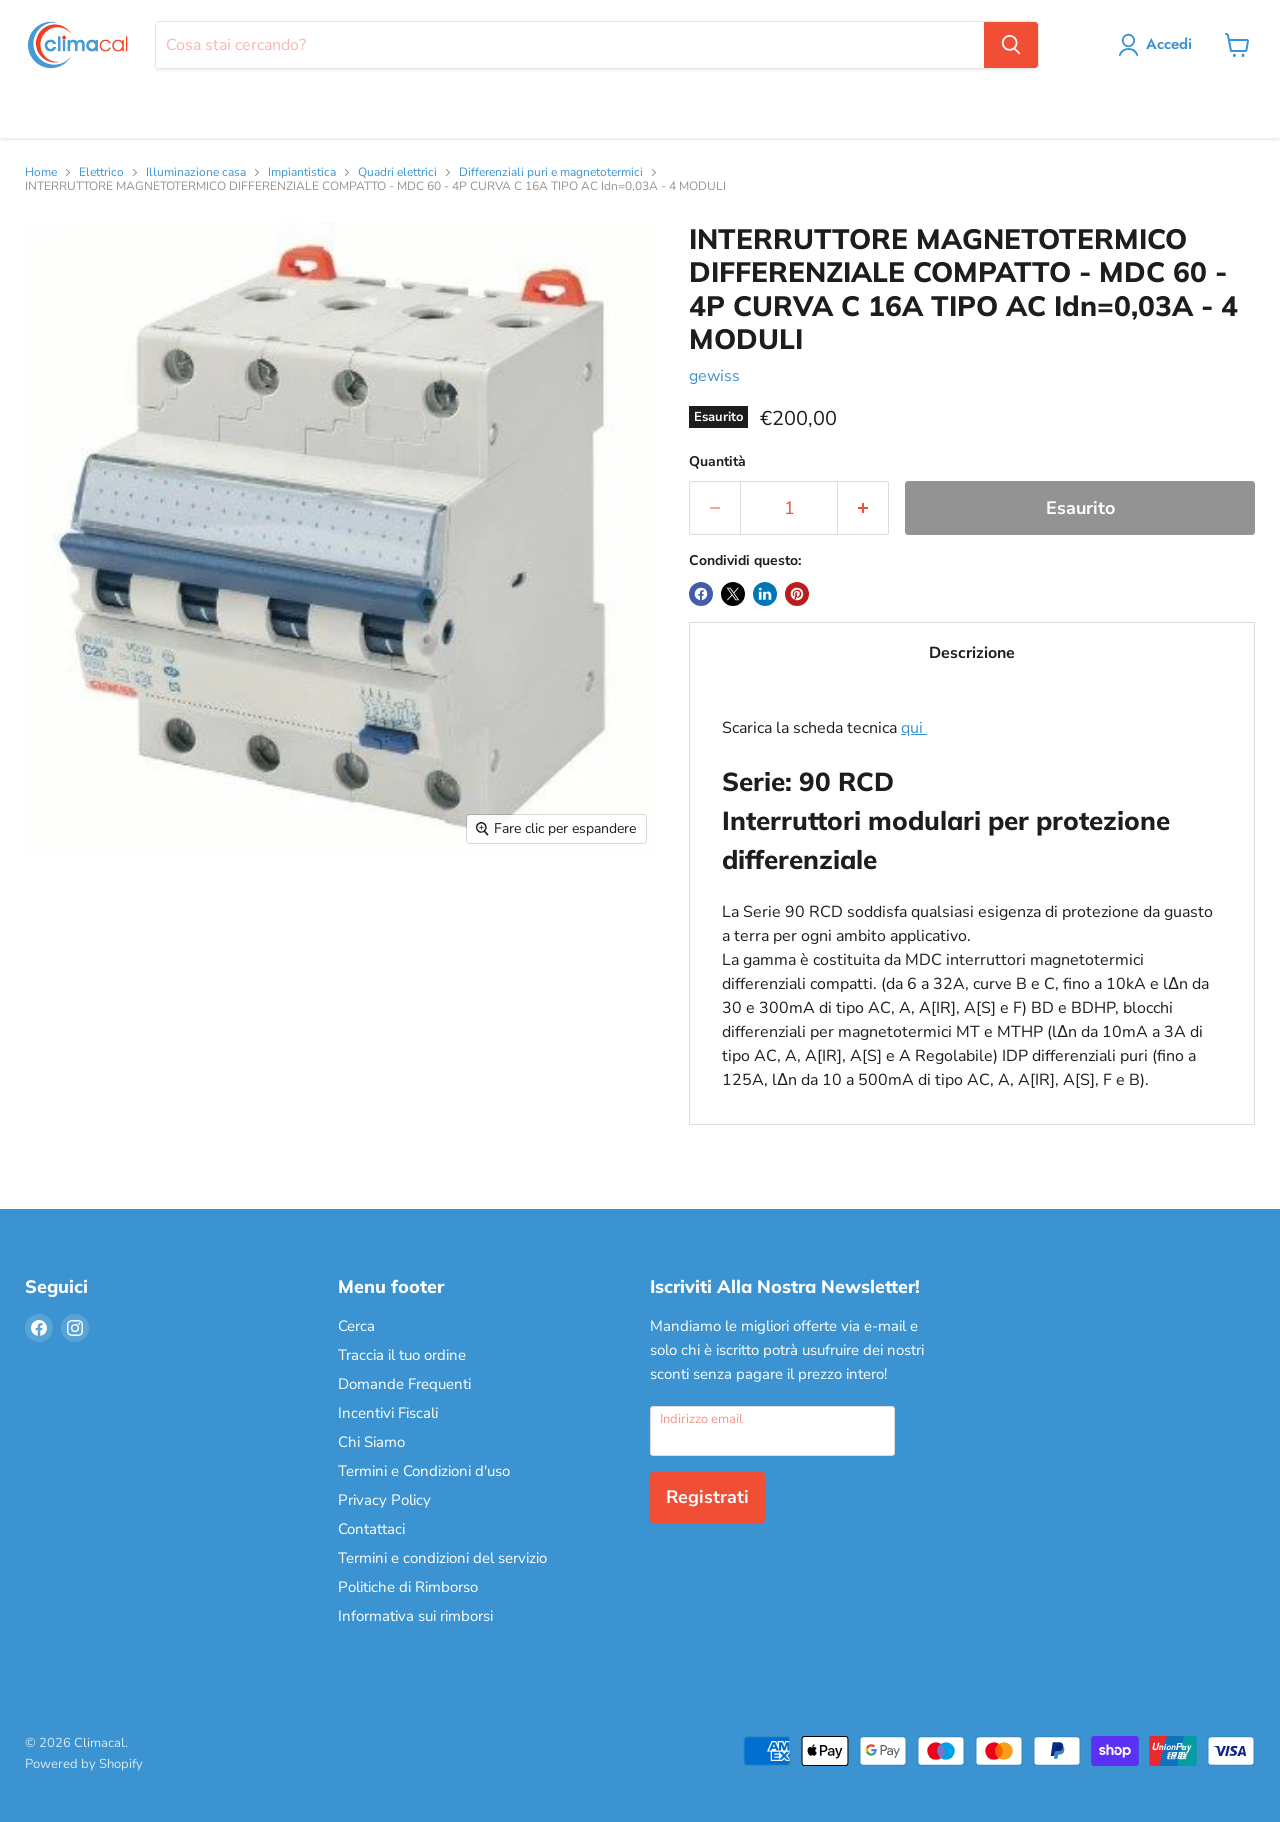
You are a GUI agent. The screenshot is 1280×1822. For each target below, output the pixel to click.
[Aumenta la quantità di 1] (863, 508)
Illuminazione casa (196, 173)
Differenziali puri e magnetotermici (551, 173)
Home (41, 173)
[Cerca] (569, 45)
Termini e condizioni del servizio (442, 1558)
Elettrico (101, 173)
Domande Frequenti (404, 1384)
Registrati (707, 1497)
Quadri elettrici (397, 173)
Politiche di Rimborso (408, 1587)
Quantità (717, 462)
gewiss (714, 376)
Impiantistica (302, 173)
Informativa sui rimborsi (415, 1616)
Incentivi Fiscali (388, 1413)
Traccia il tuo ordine (402, 1355)
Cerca (356, 1326)
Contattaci (371, 1529)
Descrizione (972, 653)
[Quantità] (789, 508)
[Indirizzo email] (772, 1431)
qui (914, 728)
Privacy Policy (384, 1500)
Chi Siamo (371, 1442)
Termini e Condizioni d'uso (424, 1471)
